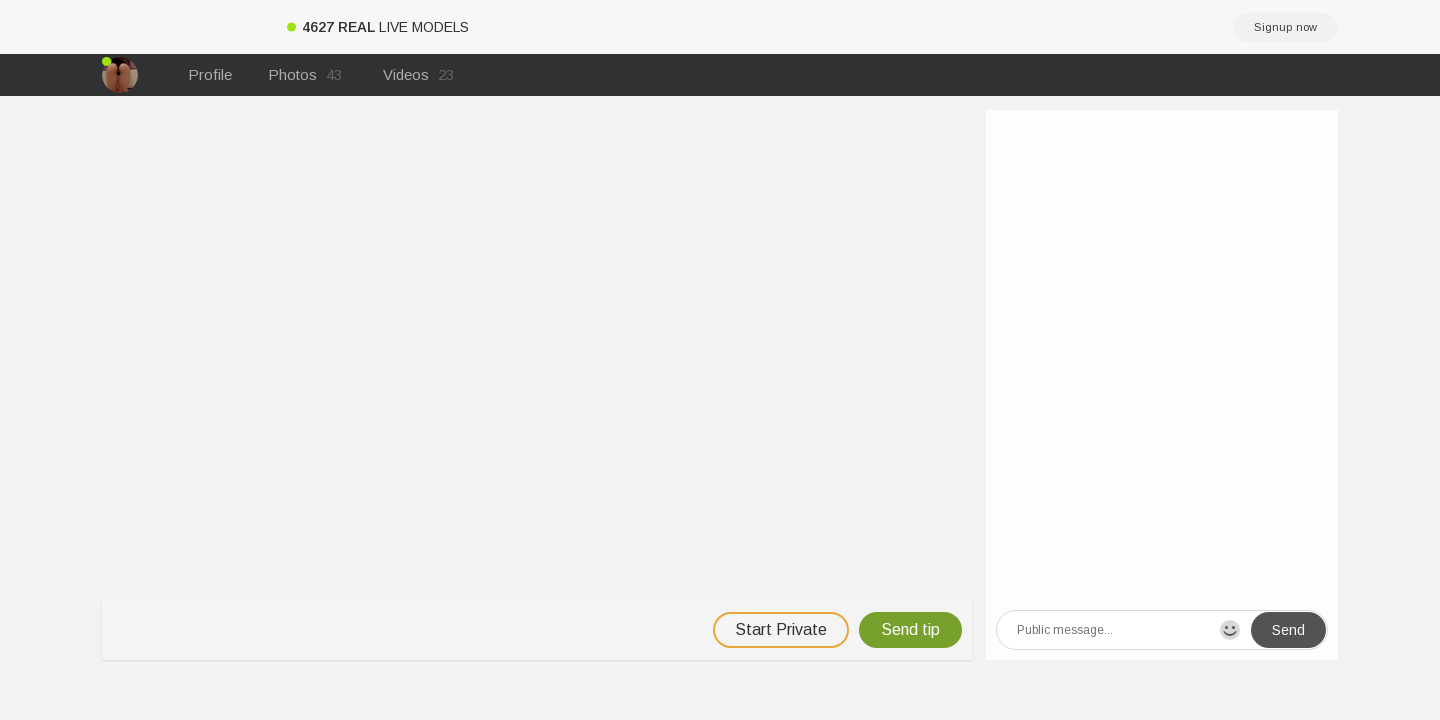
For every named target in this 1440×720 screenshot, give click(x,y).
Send (1288, 630)
